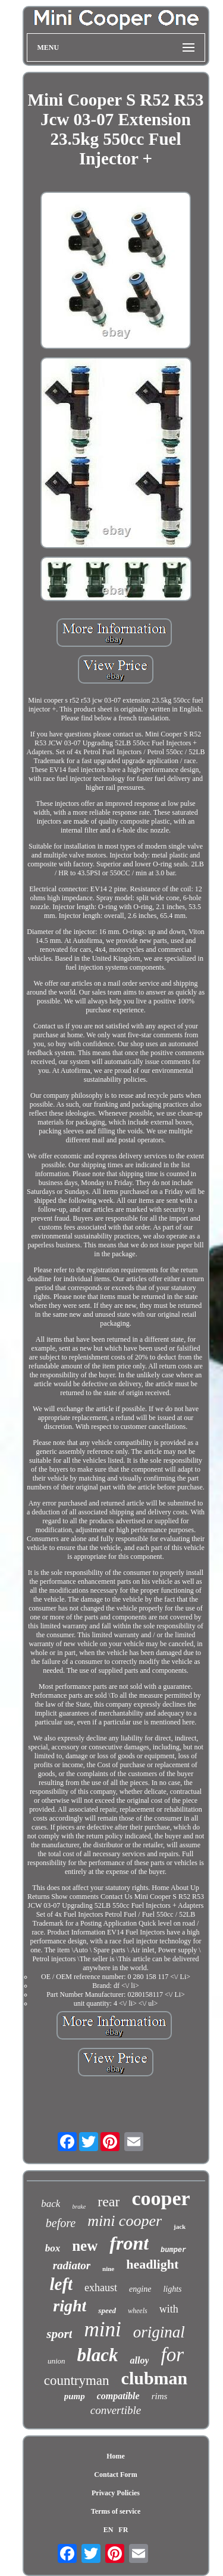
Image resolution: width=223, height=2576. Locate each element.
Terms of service (116, 2511)
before (61, 2222)
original (159, 2332)
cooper (160, 2198)
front (129, 2243)
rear (109, 2201)
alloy (139, 2360)
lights (172, 2289)
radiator (71, 2265)
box (53, 2248)
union (56, 2360)
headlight (152, 2264)
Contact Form (115, 2474)
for (172, 2354)
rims (160, 2396)
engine (140, 2289)
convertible (115, 2410)
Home (115, 2456)
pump (74, 2396)
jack (180, 2226)
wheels (137, 2311)
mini (102, 2329)
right (69, 2306)
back (50, 2203)
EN (108, 2530)
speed (107, 2310)
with (168, 2309)
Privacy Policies (116, 2493)
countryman (76, 2380)
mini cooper (124, 2220)
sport (59, 2334)
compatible (118, 2396)
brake (79, 2206)
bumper (173, 2250)
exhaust (100, 2288)
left (61, 2284)
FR (123, 2530)
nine (108, 2268)
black (97, 2355)
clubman (154, 2378)
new (85, 2246)
